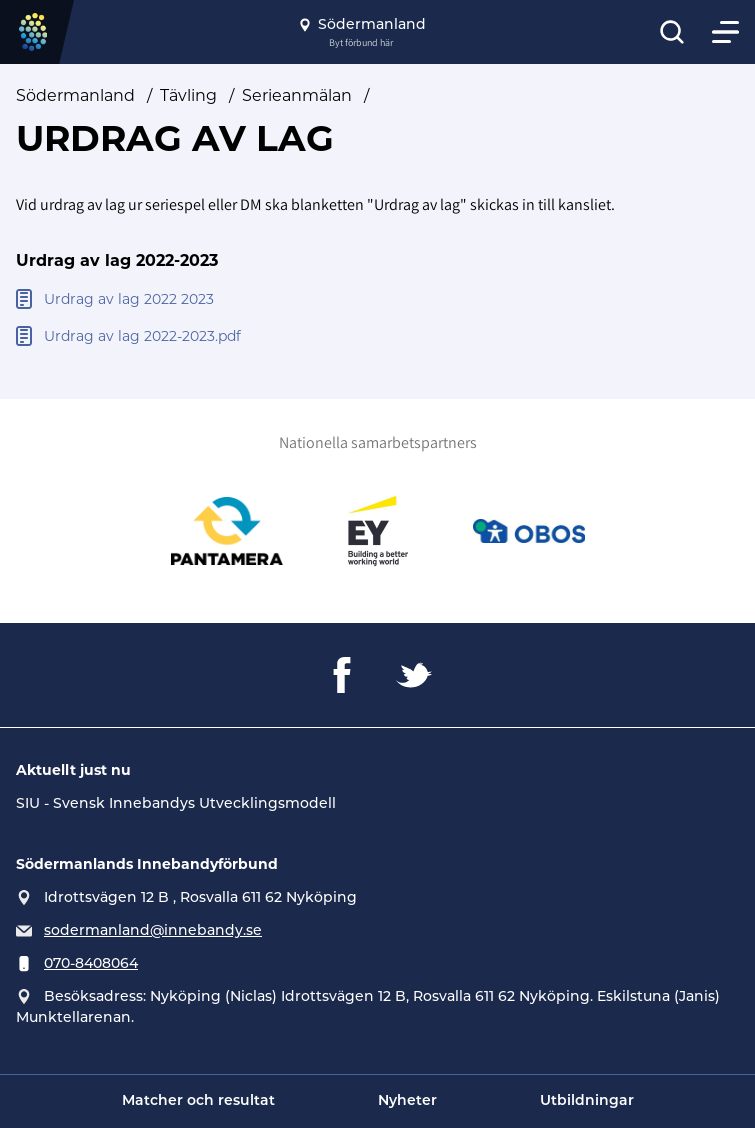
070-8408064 (91, 963)
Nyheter (407, 1101)
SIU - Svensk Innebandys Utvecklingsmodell (176, 803)
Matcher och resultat (198, 1101)
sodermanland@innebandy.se (153, 930)
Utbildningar (587, 1101)
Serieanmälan (297, 95)
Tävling (188, 95)
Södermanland (75, 95)
